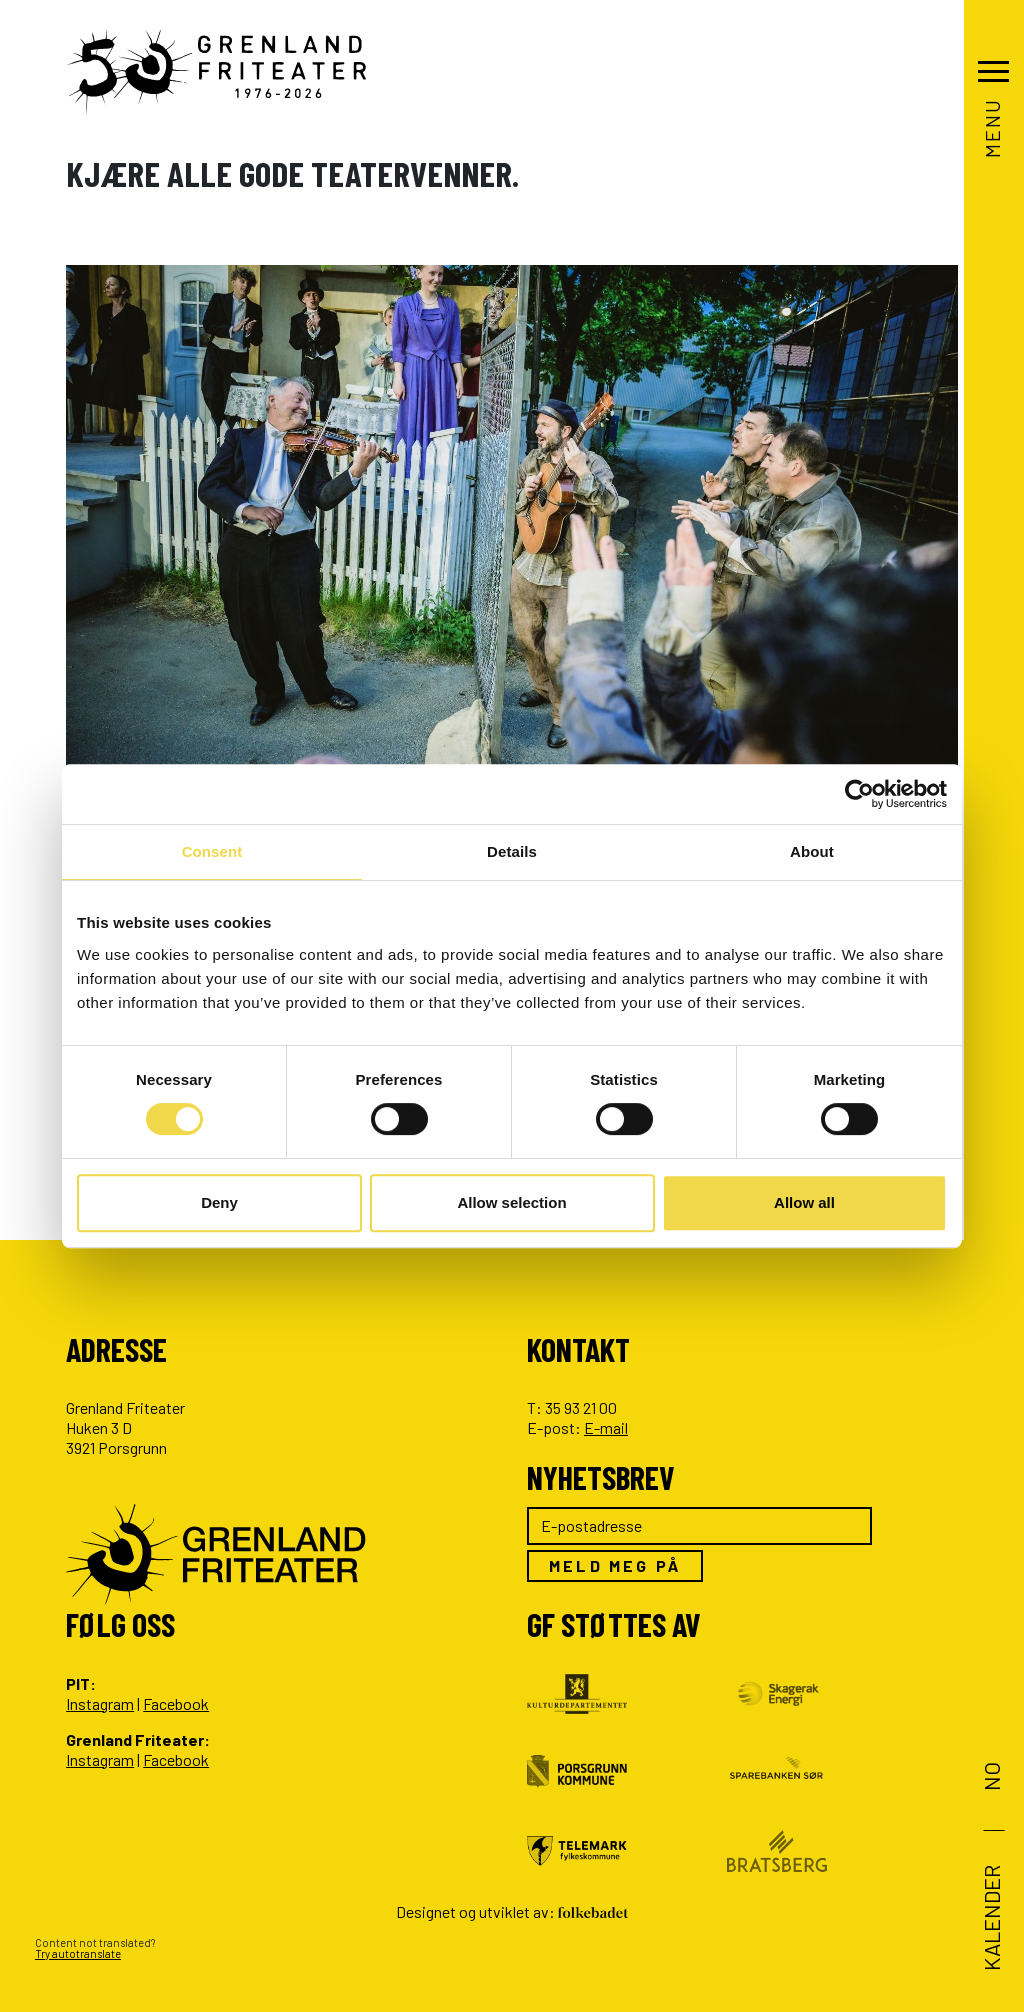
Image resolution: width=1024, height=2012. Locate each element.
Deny (219, 1202)
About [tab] (812, 851)
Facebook (176, 1703)
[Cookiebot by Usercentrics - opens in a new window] (859, 794)
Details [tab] (512, 851)
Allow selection (511, 1202)
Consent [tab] (212, 851)
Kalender (990, 1918)
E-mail (606, 1427)
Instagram (100, 1703)
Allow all (804, 1202)
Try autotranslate (78, 1953)
